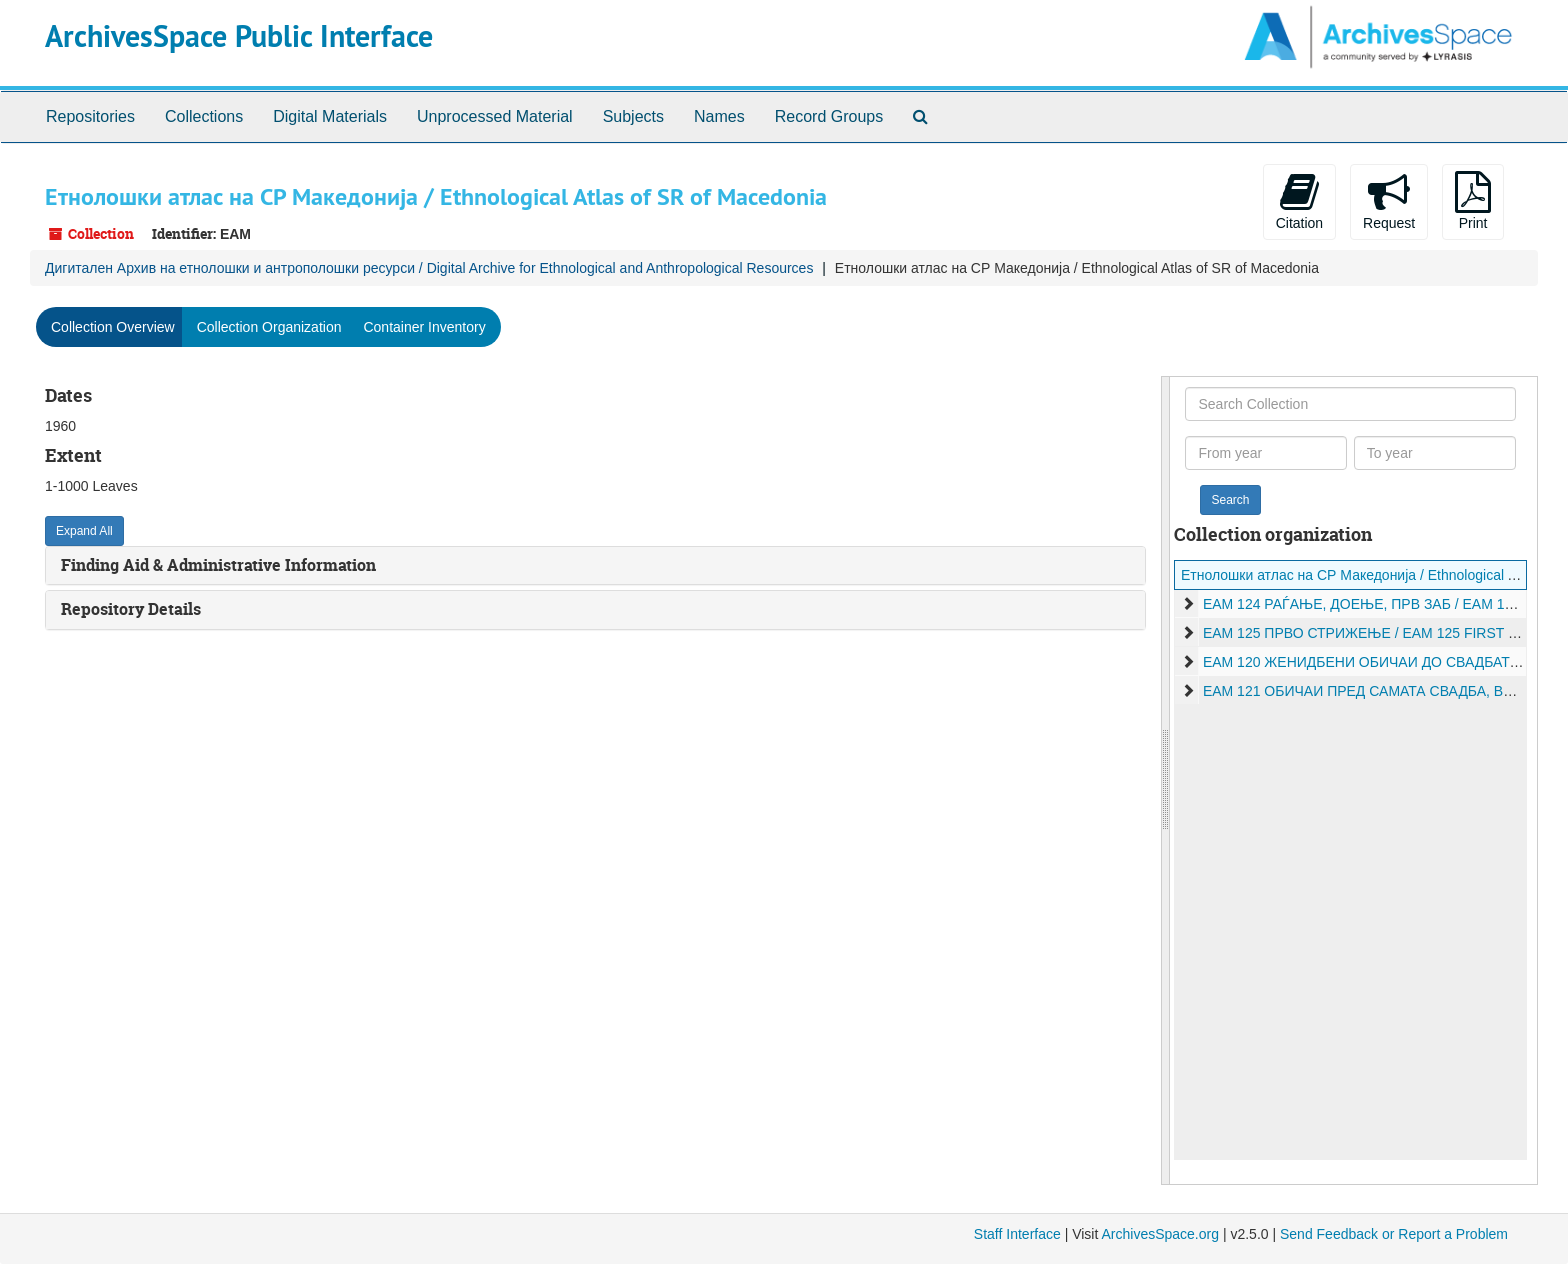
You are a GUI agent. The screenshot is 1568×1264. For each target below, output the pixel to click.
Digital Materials (330, 116)
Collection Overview (113, 327)
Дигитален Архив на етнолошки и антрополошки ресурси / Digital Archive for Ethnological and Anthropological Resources (429, 268)
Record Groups (829, 116)
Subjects (633, 116)
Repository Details (131, 609)
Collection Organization (269, 327)
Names (719, 116)
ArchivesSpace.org (1160, 1234)
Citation (1299, 201)
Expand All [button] (84, 531)
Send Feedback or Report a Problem (1394, 1234)
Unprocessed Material (495, 116)
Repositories (90, 116)
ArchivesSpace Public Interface (239, 36)
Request (1389, 201)
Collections (204, 116)
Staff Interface (1017, 1234)
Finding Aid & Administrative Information (218, 565)
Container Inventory (424, 327)
